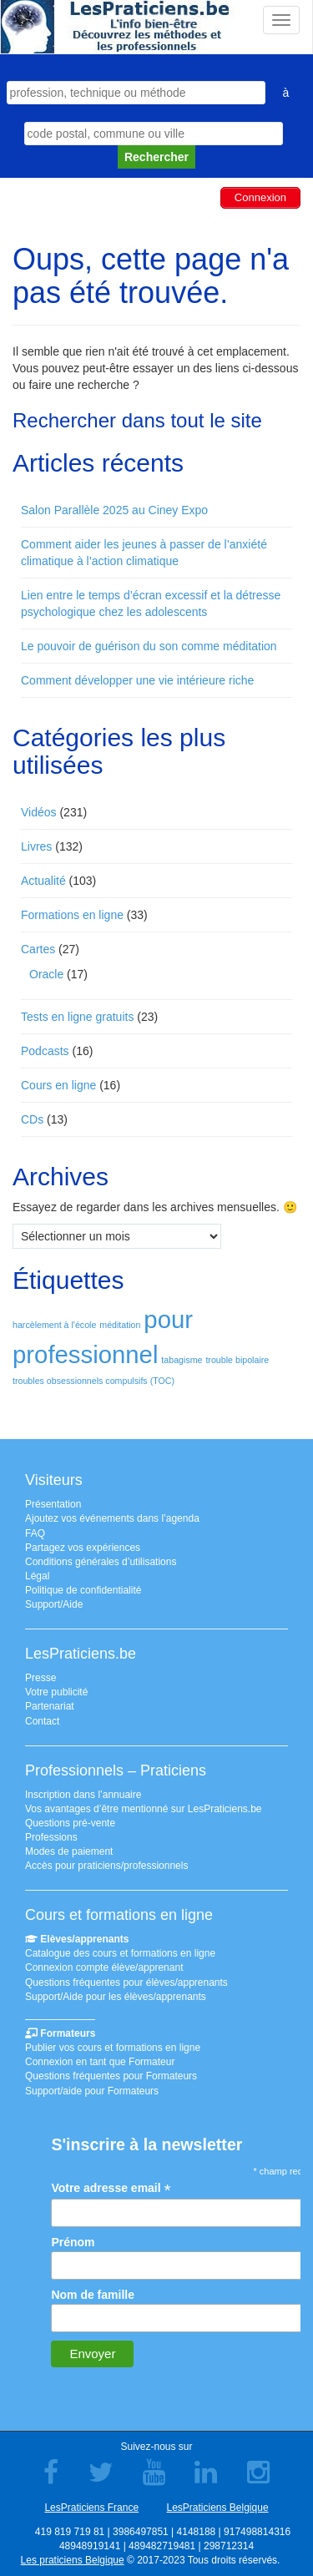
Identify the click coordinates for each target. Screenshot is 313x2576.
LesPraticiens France (91, 2507)
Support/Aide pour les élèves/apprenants (115, 1997)
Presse (40, 1678)
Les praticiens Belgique (72, 2560)
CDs (32, 1119)
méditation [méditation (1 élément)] (119, 1325)
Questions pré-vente (70, 1823)
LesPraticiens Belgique (217, 2507)
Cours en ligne (58, 1085)
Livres (36, 846)
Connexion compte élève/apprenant (104, 1967)
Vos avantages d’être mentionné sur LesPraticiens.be (143, 1809)
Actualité (43, 880)
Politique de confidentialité (83, 1590)
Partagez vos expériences (82, 1547)
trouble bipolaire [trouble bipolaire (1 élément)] (237, 1360)
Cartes (38, 949)
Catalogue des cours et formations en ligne (120, 1953)
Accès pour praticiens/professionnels (106, 1865)
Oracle (46, 974)
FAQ (35, 1533)
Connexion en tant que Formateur (99, 2062)
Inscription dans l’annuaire (83, 1795)
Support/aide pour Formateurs (92, 2091)
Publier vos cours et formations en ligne (112, 2047)
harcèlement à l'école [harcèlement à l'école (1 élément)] (54, 1325)
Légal (37, 1576)
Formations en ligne (72, 915)
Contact (42, 1721)
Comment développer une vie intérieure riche (137, 680)
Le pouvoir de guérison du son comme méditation (149, 646)
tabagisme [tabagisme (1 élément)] (181, 1360)
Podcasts (45, 1051)
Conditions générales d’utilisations (100, 1562)
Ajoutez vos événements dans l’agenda (112, 1518)
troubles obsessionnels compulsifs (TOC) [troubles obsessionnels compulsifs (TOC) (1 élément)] (93, 1381)
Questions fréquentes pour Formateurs (111, 2076)
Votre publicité (56, 1692)
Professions (51, 1837)
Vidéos (39, 812)
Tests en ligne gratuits (77, 1016)
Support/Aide (54, 1604)
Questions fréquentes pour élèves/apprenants (126, 1982)
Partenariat (49, 1706)
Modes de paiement (69, 1851)
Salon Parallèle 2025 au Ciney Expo (114, 510)
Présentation (53, 1504)
